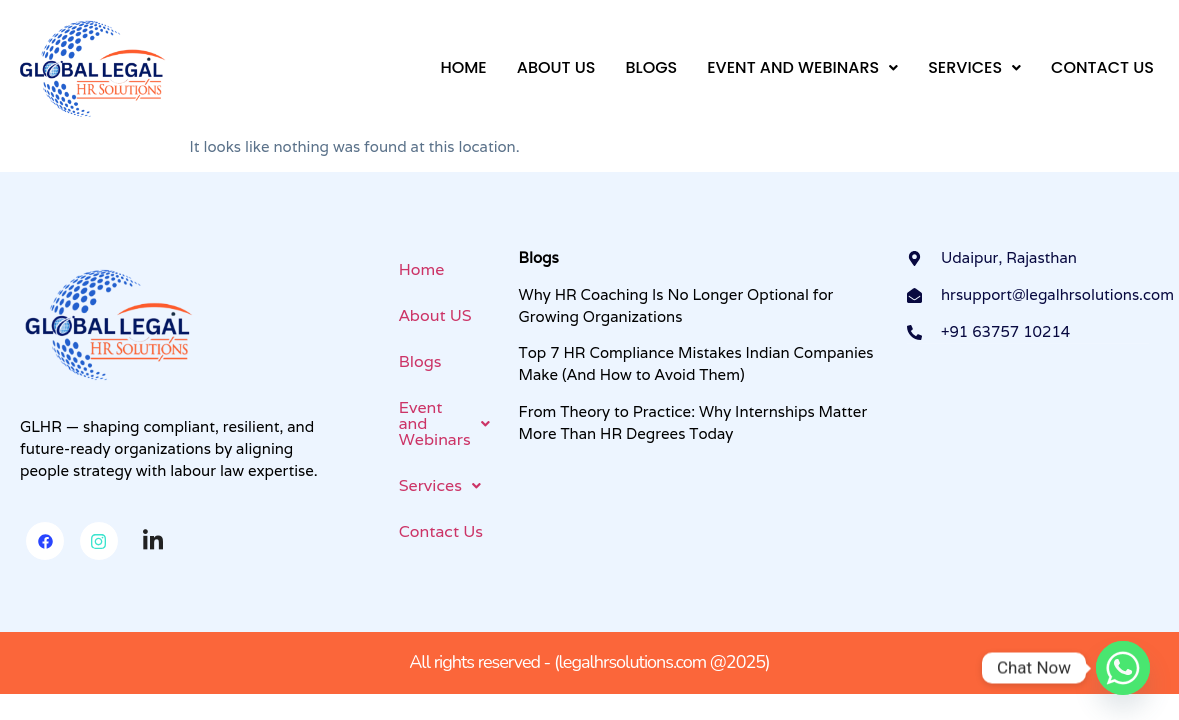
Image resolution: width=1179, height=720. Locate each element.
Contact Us (1102, 67)
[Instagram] (99, 541)
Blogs (651, 67)
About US (556, 67)
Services (974, 67)
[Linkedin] (153, 542)
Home (463, 67)
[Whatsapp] (1123, 668)
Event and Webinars (802, 67)
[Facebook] (45, 541)
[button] (802, 68)
